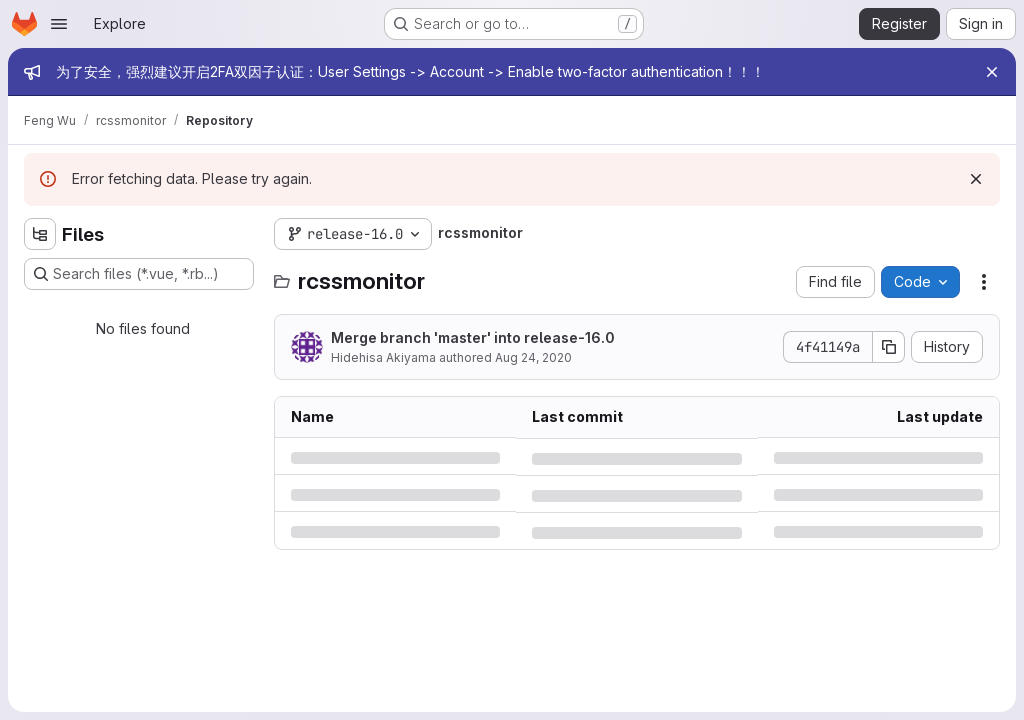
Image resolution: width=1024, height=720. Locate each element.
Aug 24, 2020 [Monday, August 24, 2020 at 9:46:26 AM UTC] (533, 357)
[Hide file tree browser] (40, 234)
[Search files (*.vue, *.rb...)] (139, 274)
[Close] (992, 72)
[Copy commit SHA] (889, 347)
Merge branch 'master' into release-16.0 (473, 337)
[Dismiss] (976, 179)
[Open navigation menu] (59, 24)
